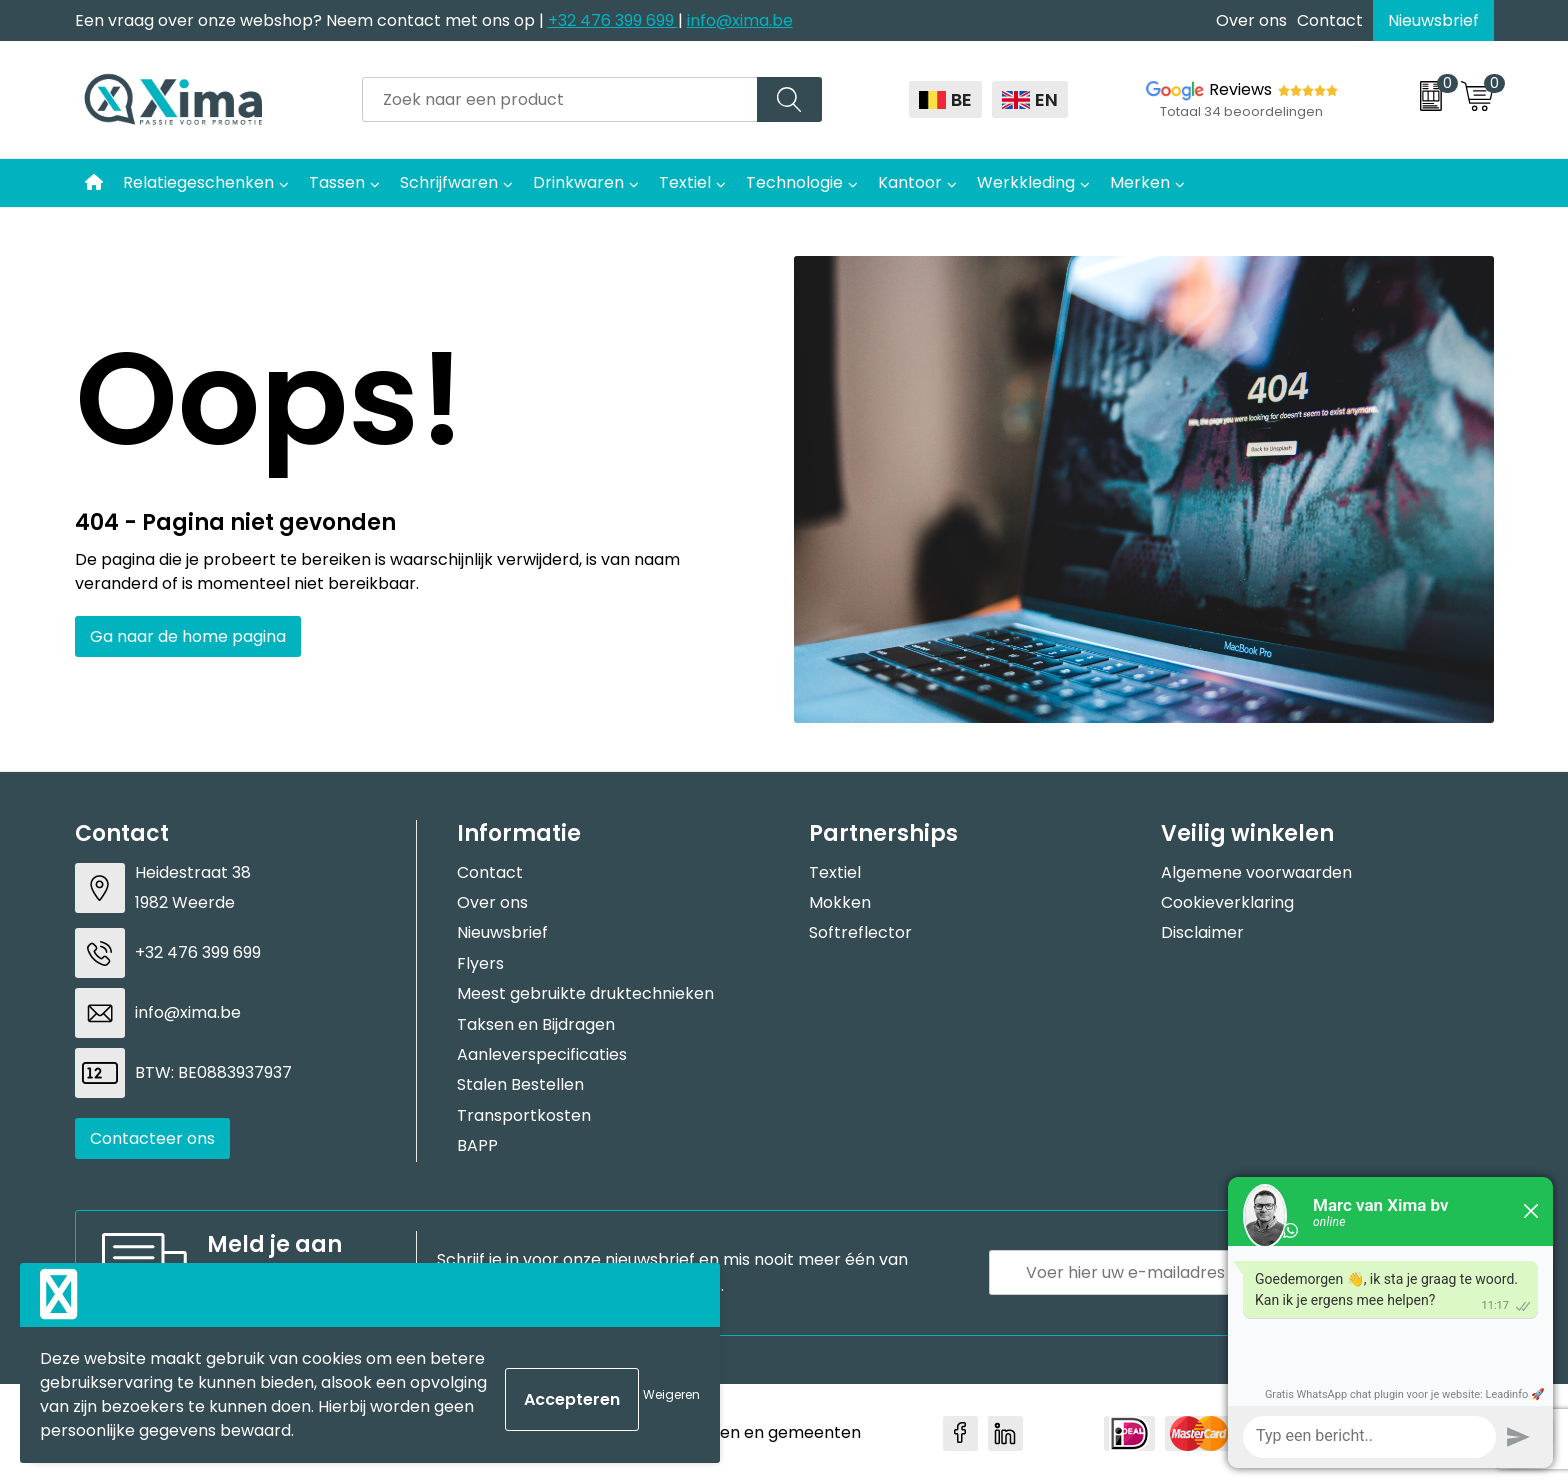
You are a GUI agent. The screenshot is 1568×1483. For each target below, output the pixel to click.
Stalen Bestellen (520, 1084)
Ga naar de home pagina (188, 636)
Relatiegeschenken (198, 182)
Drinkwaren (578, 182)
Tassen (337, 182)
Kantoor (910, 182)
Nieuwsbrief (1433, 20)
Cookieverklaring (1227, 902)
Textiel (685, 182)
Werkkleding (1026, 182)
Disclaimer (1202, 932)
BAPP (477, 1145)
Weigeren (671, 1394)
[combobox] (560, 99)
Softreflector (860, 932)
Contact (1330, 20)
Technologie (794, 182)
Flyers (480, 963)
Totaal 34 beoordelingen (1241, 111)
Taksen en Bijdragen (536, 1024)
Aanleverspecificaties (542, 1054)
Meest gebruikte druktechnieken (585, 993)
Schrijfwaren (449, 182)
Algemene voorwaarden (1256, 872)
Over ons (1251, 20)
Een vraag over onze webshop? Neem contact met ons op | (311, 20)
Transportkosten (524, 1115)
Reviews (1240, 89)
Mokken (840, 902)
